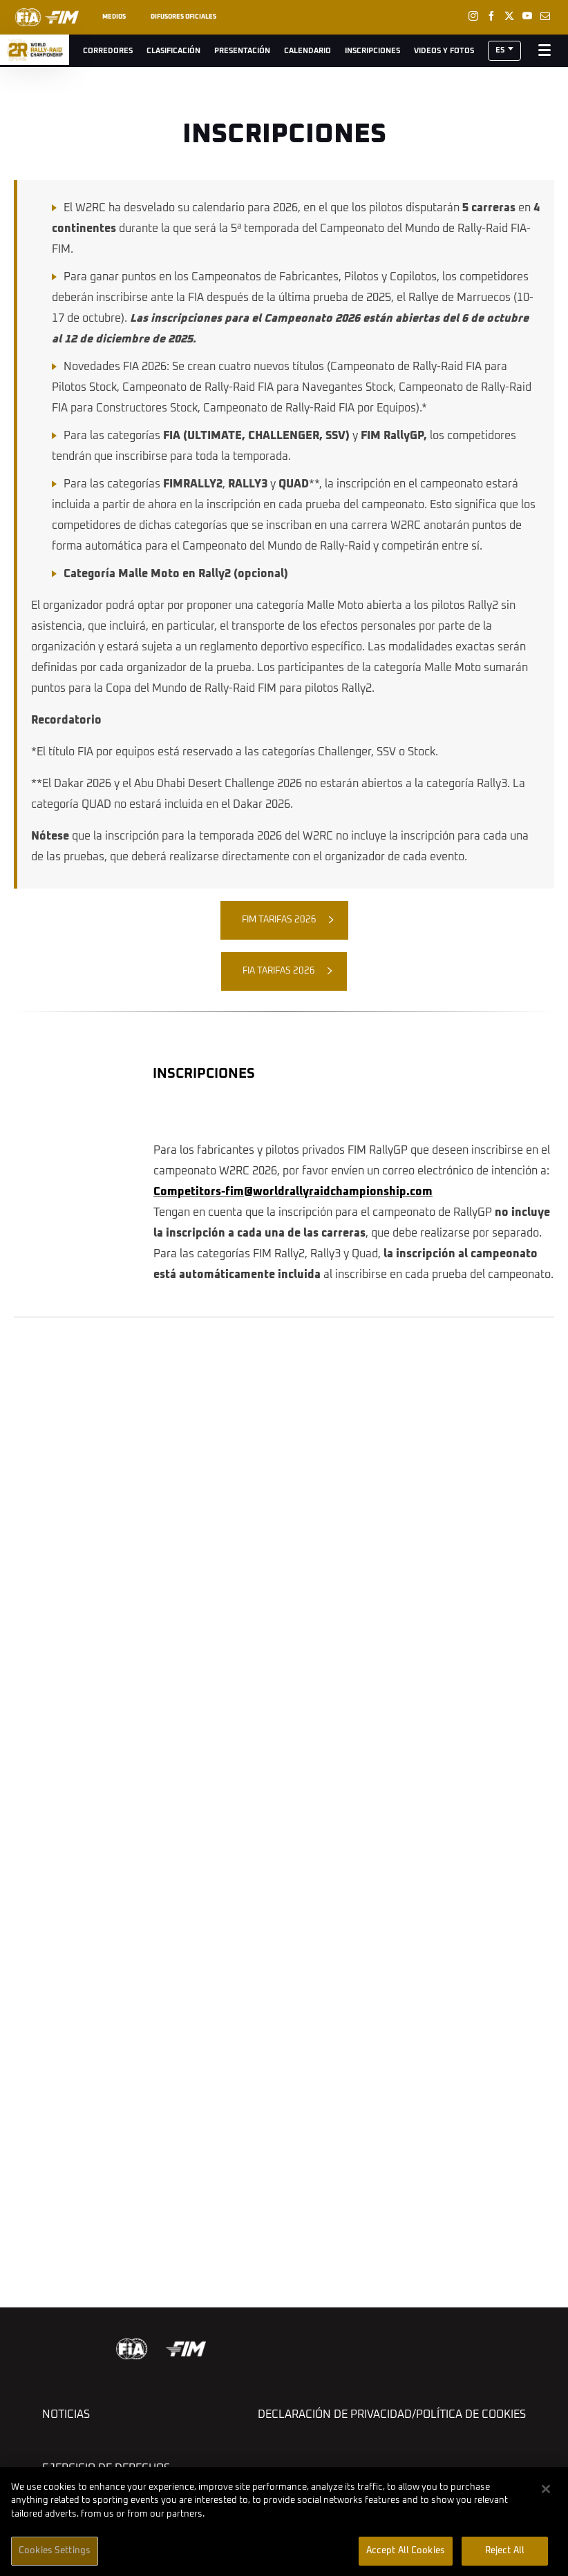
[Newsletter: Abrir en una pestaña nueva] (545, 16)
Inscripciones (372, 51)
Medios (114, 17)
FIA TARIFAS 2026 (279, 971)
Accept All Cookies (405, 2550)
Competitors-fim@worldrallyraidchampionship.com (293, 1191)
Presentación (242, 51)
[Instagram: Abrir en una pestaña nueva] (473, 16)
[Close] (546, 2489)
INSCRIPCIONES (204, 1074)
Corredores (108, 51)
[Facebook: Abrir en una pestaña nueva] (491, 16)
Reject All (504, 2550)
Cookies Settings (55, 2550)
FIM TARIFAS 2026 (279, 920)
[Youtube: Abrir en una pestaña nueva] (527, 16)
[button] (504, 51)
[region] (284, 2521)
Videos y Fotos (444, 51)
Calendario (307, 51)
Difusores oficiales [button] (183, 17)
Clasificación (173, 51)
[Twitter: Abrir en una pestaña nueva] (509, 16)
